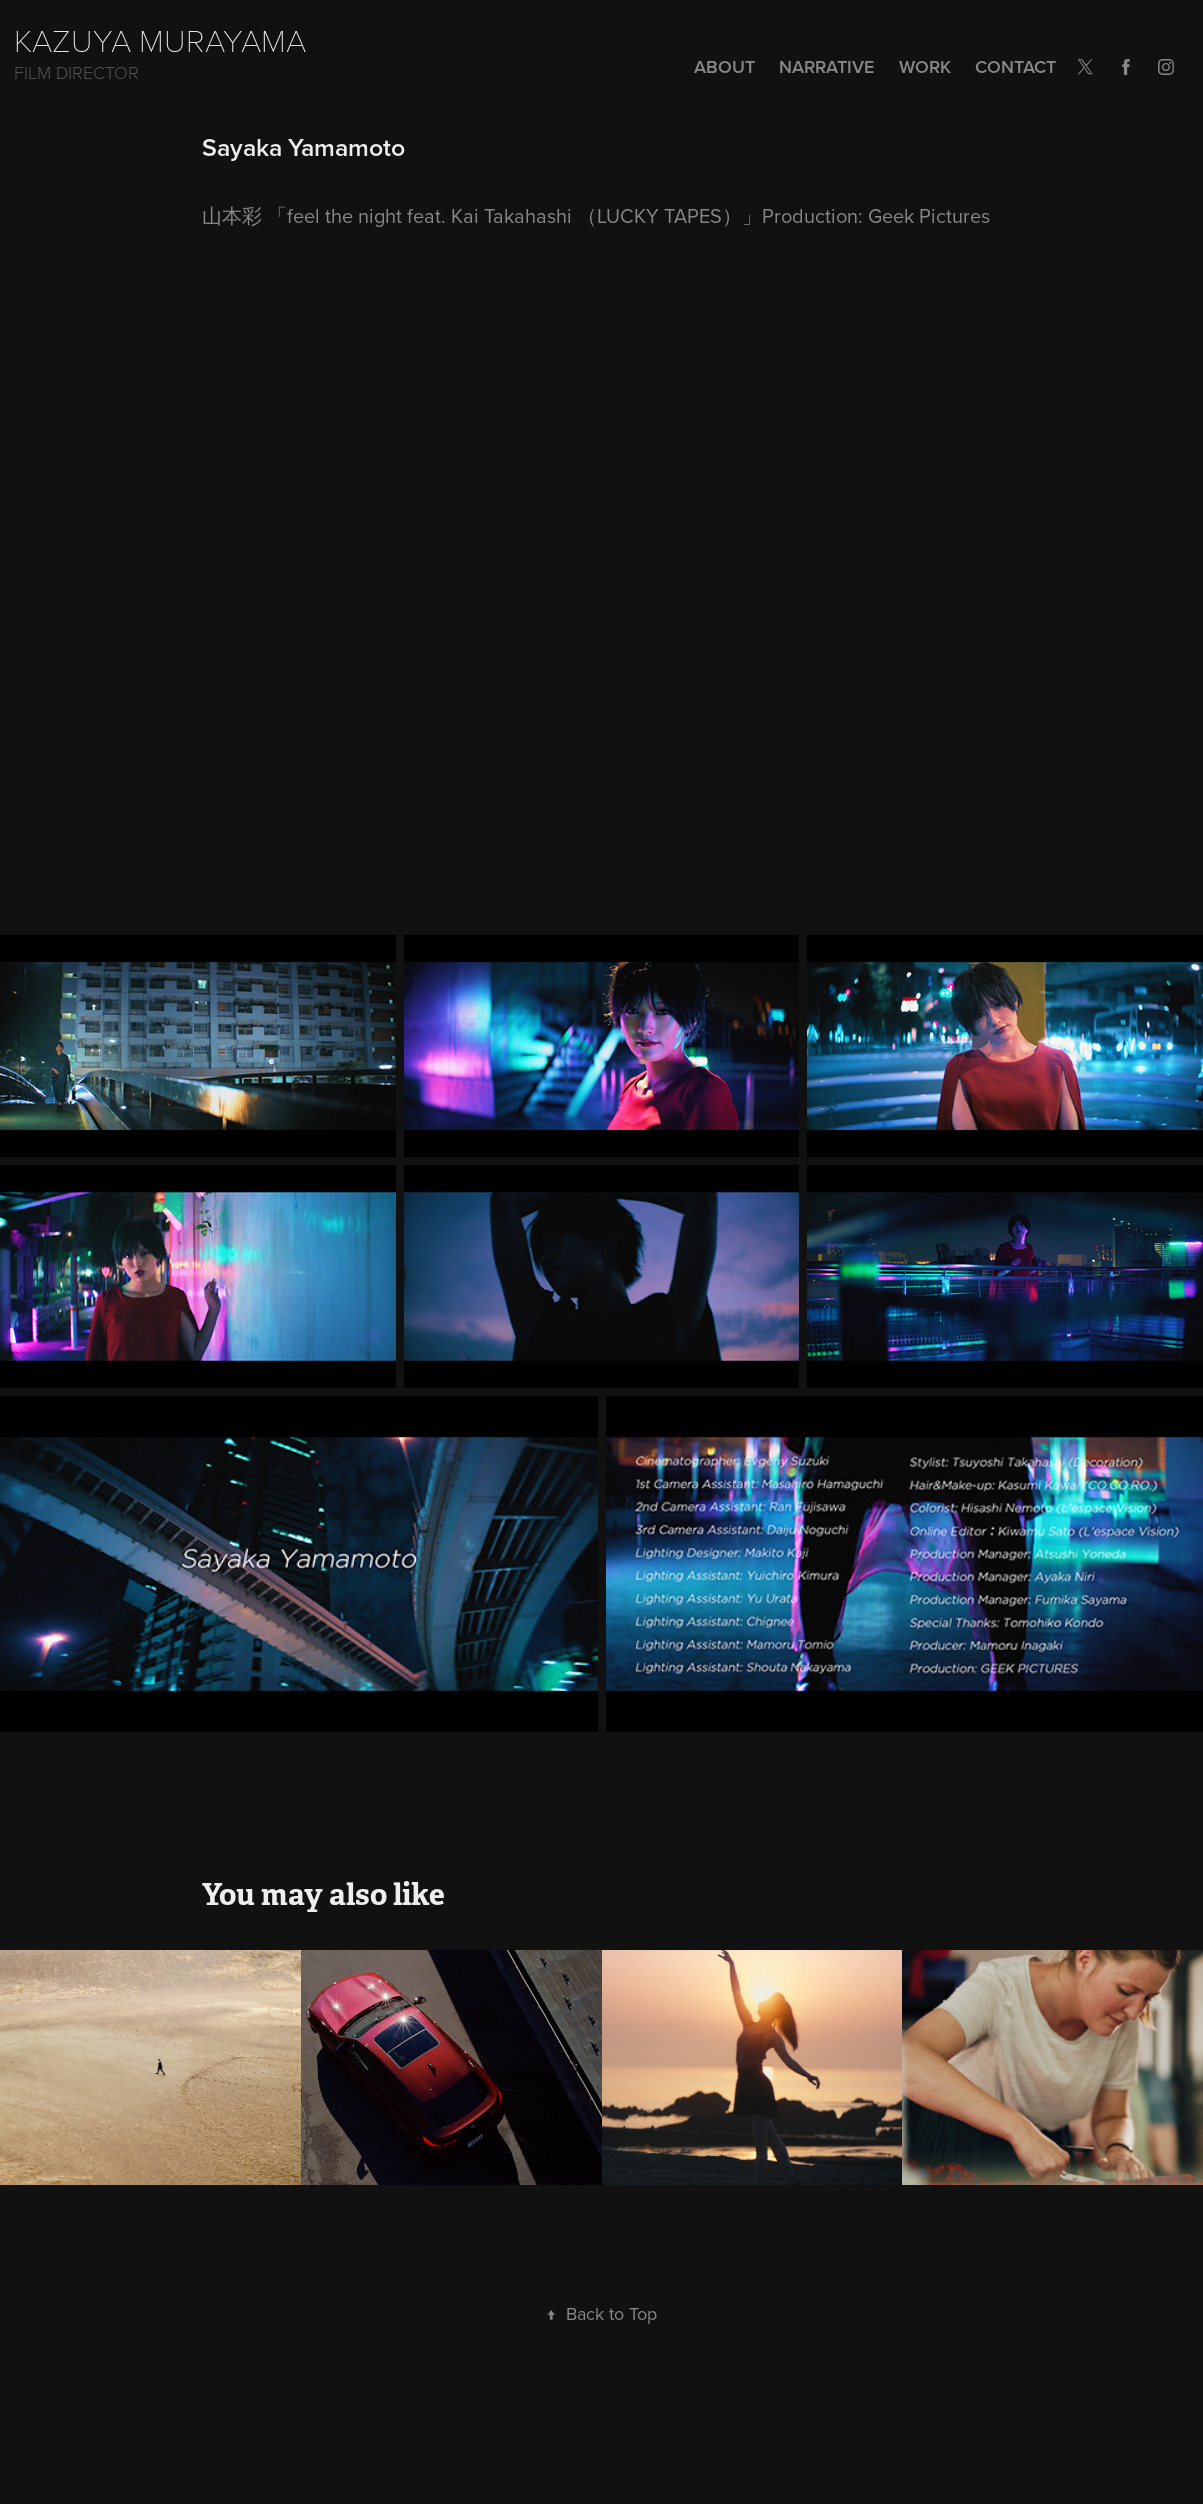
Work (925, 66)
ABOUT (724, 66)
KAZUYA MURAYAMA (160, 39)
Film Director (76, 72)
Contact (1015, 66)
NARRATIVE (826, 66)
